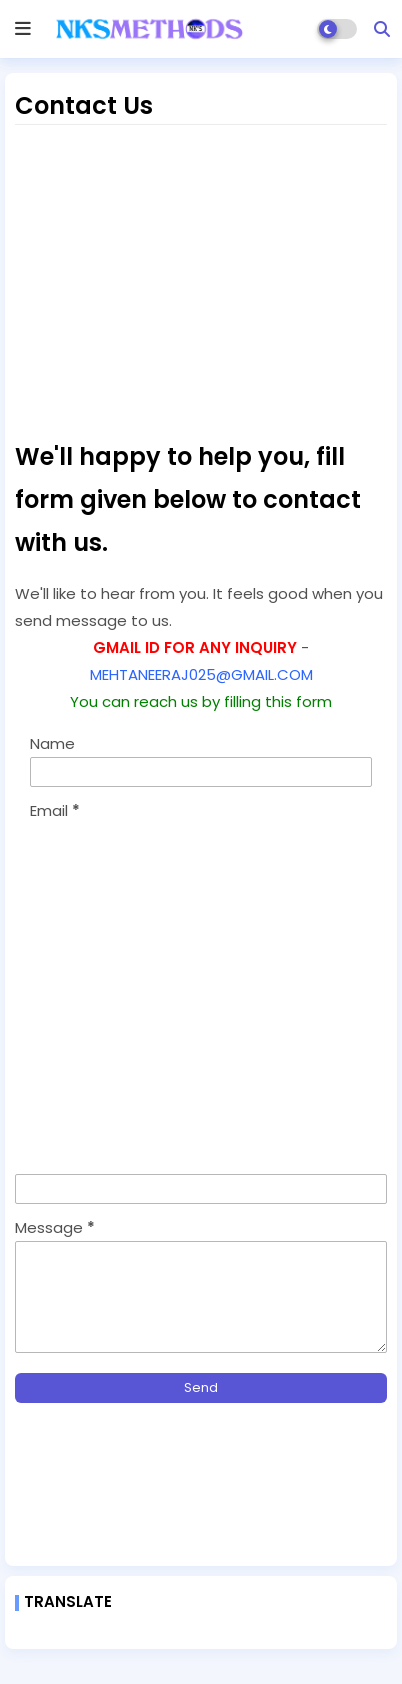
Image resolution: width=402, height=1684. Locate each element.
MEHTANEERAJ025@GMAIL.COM (201, 674)
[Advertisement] (201, 280)
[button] (382, 29)
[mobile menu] (23, 29)
